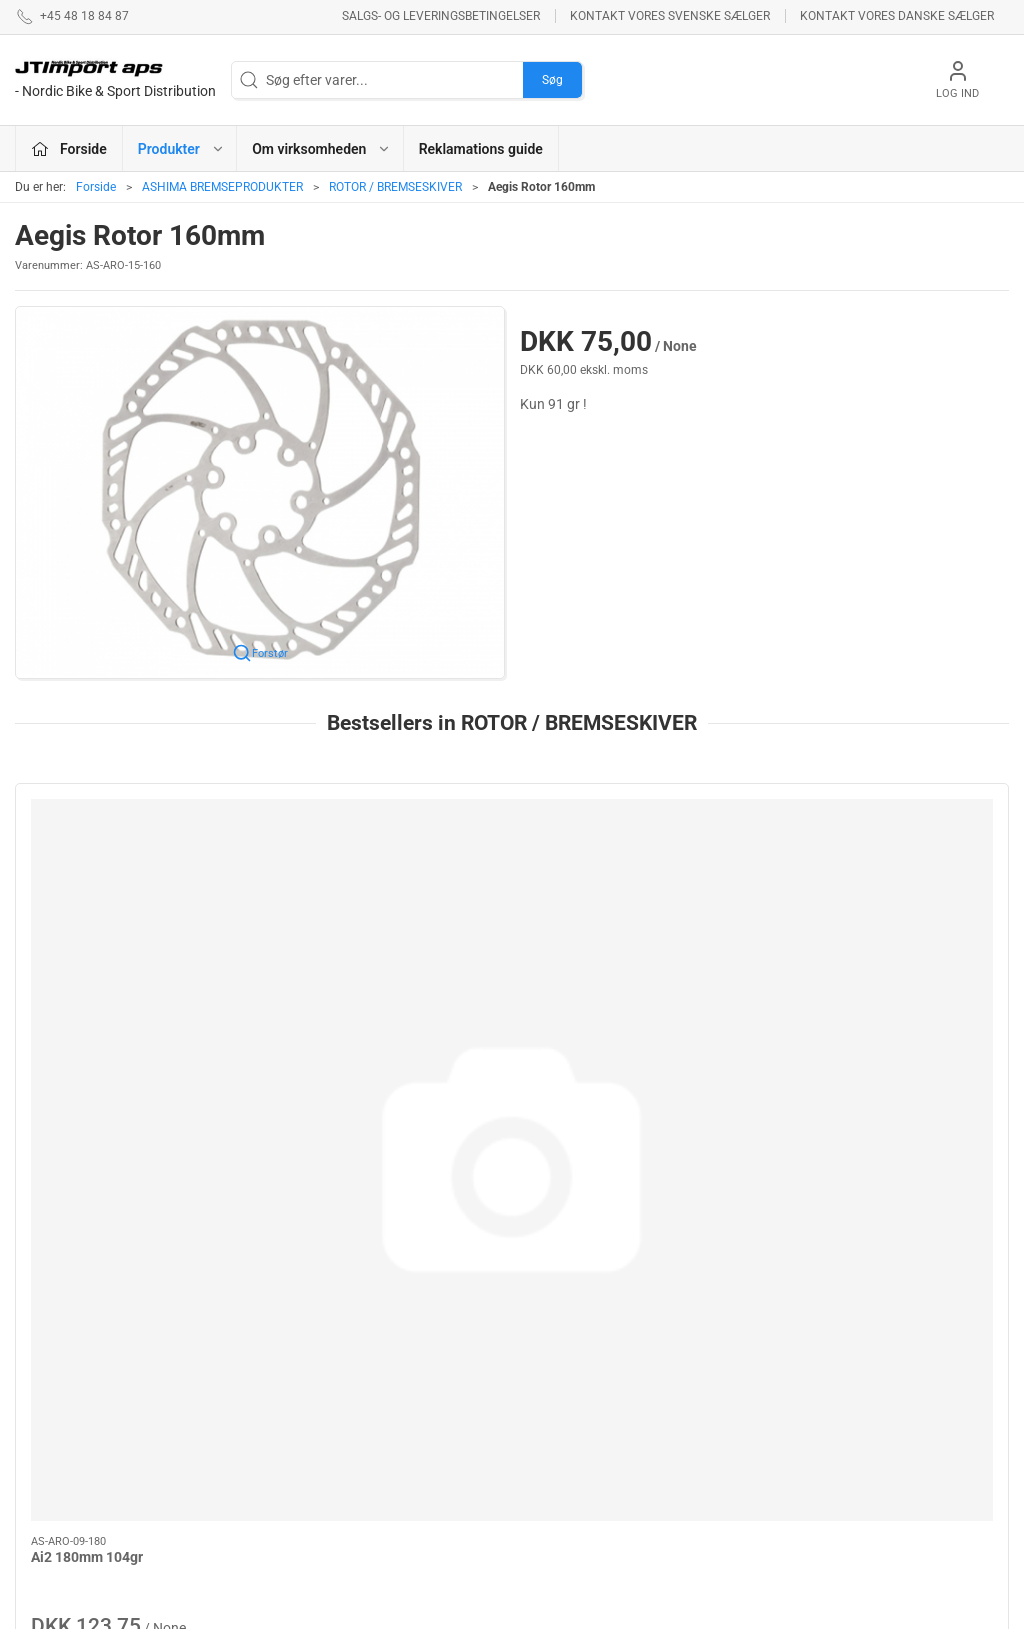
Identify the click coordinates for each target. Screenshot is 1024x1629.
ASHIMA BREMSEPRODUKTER (222, 187)
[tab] (499, 1159)
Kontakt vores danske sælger (897, 16)
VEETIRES (391, 1455)
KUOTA (382, 1370)
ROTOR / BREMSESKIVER (395, 187)
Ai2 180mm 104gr (87, 989)
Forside (96, 187)
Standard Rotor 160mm (610, 989)
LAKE (540, 1349)
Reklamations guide (481, 149)
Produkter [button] (181, 149)
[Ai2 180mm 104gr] (133, 875)
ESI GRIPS (391, 1427)
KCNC (541, 1434)
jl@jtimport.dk (58, 1418)
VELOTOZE (557, 1377)
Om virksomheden (757, 1320)
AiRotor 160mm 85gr (854, 989)
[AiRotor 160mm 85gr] (891, 875)
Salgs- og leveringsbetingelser (441, 16)
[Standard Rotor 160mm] (638, 875)
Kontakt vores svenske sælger (670, 16)
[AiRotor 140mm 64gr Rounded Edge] (386, 875)
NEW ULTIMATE (571, 1406)
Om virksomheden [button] (321, 149)
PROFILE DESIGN (577, 1320)
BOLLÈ (381, 1398)
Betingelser (735, 1349)
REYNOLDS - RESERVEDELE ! (409, 1494)
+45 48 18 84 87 (65, 1397)
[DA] (115, 80)
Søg (552, 80)
